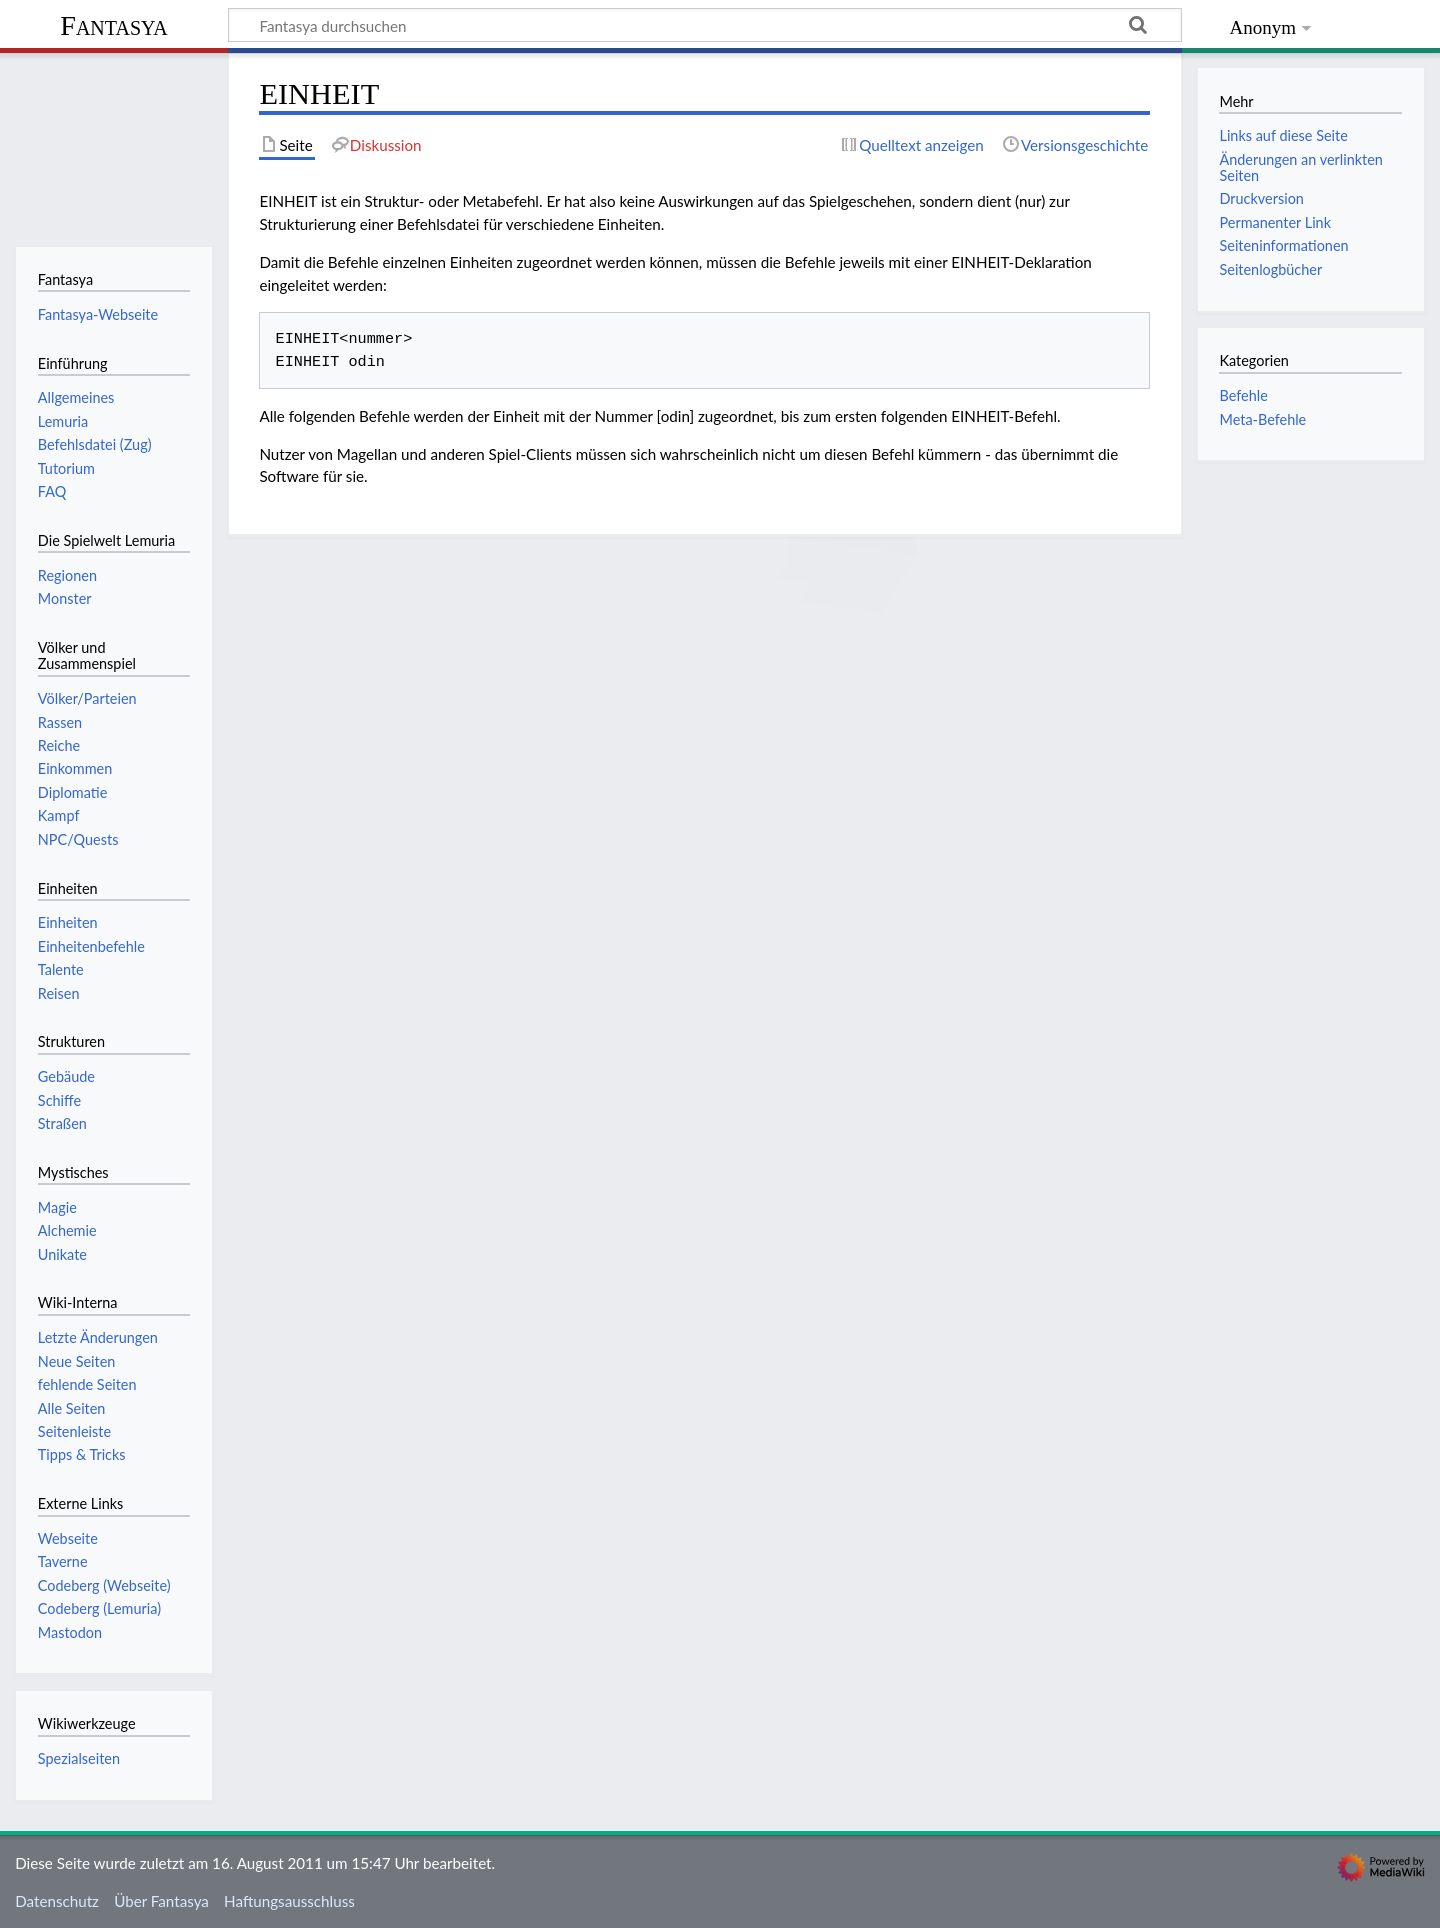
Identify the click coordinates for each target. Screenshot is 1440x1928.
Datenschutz (57, 1901)
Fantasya (113, 25)
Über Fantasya (161, 1901)
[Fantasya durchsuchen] (705, 25)
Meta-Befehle (1262, 419)
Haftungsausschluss (289, 1901)
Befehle (1243, 395)
